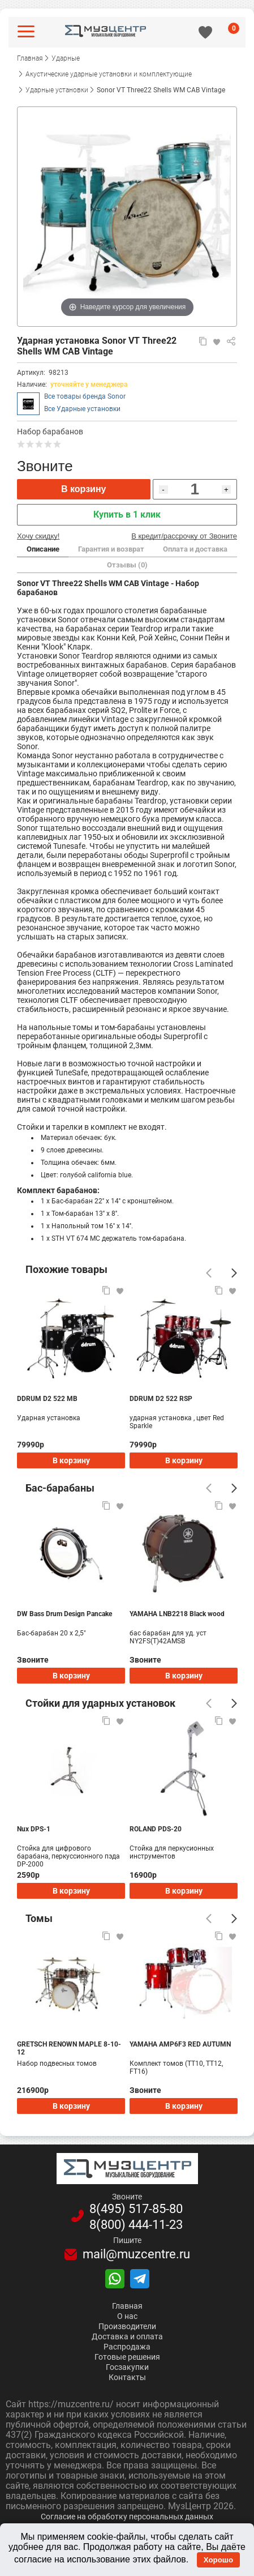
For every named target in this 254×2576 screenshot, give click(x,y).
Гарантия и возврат (111, 549)
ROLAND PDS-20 (156, 1829)
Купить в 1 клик (127, 514)
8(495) (136, 2209)
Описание (43, 549)
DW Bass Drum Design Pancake (64, 1614)
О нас (127, 2316)
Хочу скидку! (38, 536)
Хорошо (218, 2560)
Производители (127, 2326)
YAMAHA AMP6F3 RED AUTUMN (180, 2044)
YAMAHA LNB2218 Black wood (177, 1614)
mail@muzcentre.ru (136, 2254)
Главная (127, 2305)
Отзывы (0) (127, 565)
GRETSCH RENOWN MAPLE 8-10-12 (69, 2048)
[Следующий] (234, 1273)
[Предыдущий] (209, 1273)
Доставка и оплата (127, 2336)
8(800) (136, 2225)
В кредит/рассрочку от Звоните (184, 536)
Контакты (127, 2377)
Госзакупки (127, 2367)
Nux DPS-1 (33, 1829)
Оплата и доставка (195, 549)
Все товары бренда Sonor (85, 396)
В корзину (83, 489)
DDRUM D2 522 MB (47, 1399)
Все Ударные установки (82, 409)
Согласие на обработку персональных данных (127, 2516)
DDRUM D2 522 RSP (161, 1399)
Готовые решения (127, 2356)
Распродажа (127, 2346)
